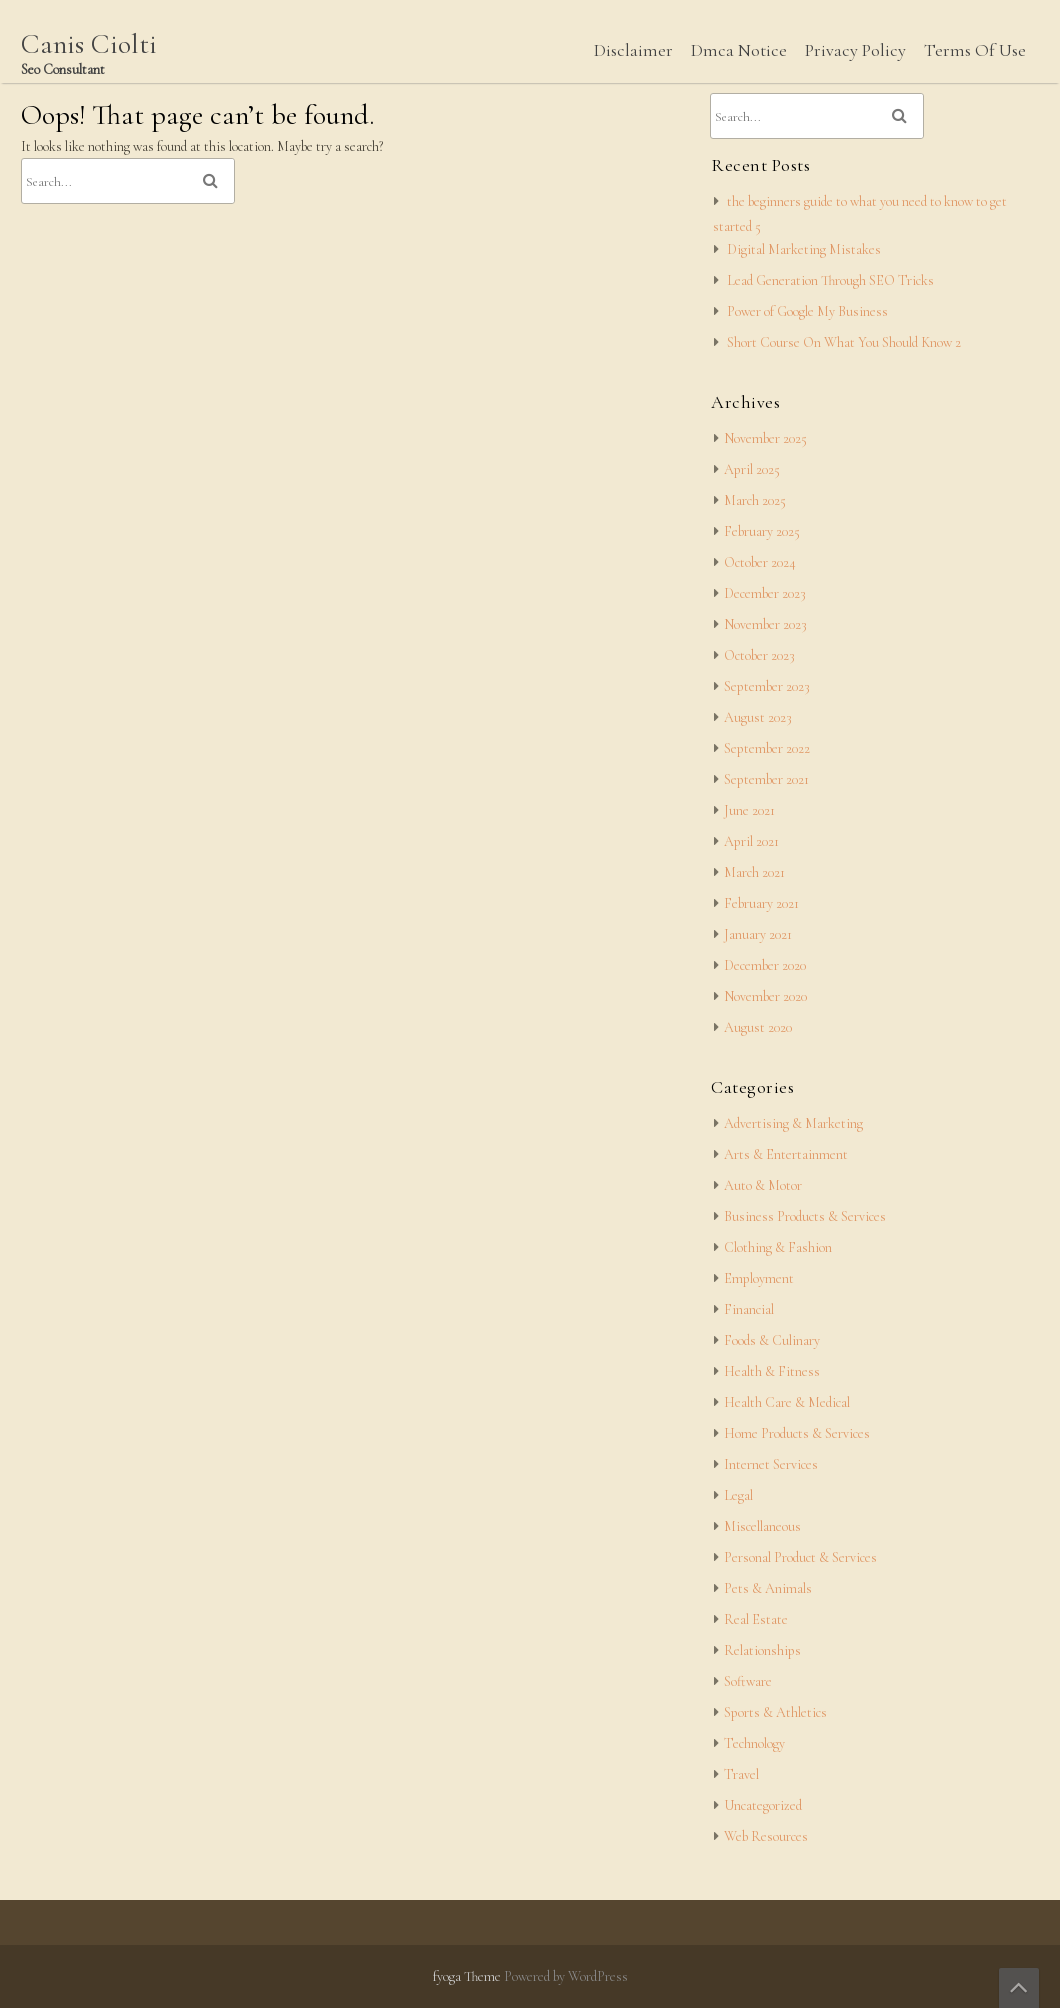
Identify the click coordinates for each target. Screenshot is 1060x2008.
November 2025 (765, 438)
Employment (759, 1278)
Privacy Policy (855, 50)
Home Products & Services (797, 1433)
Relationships (762, 1650)
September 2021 (766, 779)
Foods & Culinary (772, 1340)
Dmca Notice (739, 50)
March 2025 (755, 500)
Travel (741, 1774)
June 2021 (749, 810)
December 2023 (765, 593)
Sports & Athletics (775, 1712)
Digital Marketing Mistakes (804, 249)
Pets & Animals (768, 1588)
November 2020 (765, 996)
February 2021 (761, 903)
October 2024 (760, 562)
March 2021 (754, 872)
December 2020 (765, 965)
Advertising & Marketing (793, 1123)
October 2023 (759, 655)
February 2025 (762, 531)
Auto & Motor (763, 1185)
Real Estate (756, 1619)
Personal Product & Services (800, 1557)
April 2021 (751, 841)
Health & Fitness (772, 1371)
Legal (738, 1495)
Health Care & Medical (787, 1402)
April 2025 (752, 469)
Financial (749, 1309)
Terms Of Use (975, 50)
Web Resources (766, 1836)
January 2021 (758, 934)
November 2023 (765, 624)
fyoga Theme (468, 1976)
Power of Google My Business (807, 311)
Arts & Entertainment (786, 1154)
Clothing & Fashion (778, 1247)
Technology (754, 1743)
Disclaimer (633, 50)
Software (748, 1681)
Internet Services (771, 1464)
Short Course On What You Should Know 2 (844, 342)
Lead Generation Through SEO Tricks (830, 280)
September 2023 (767, 686)
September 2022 (767, 748)
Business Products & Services (805, 1216)
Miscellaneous (762, 1526)
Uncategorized (763, 1805)
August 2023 (758, 717)
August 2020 (758, 1027)
